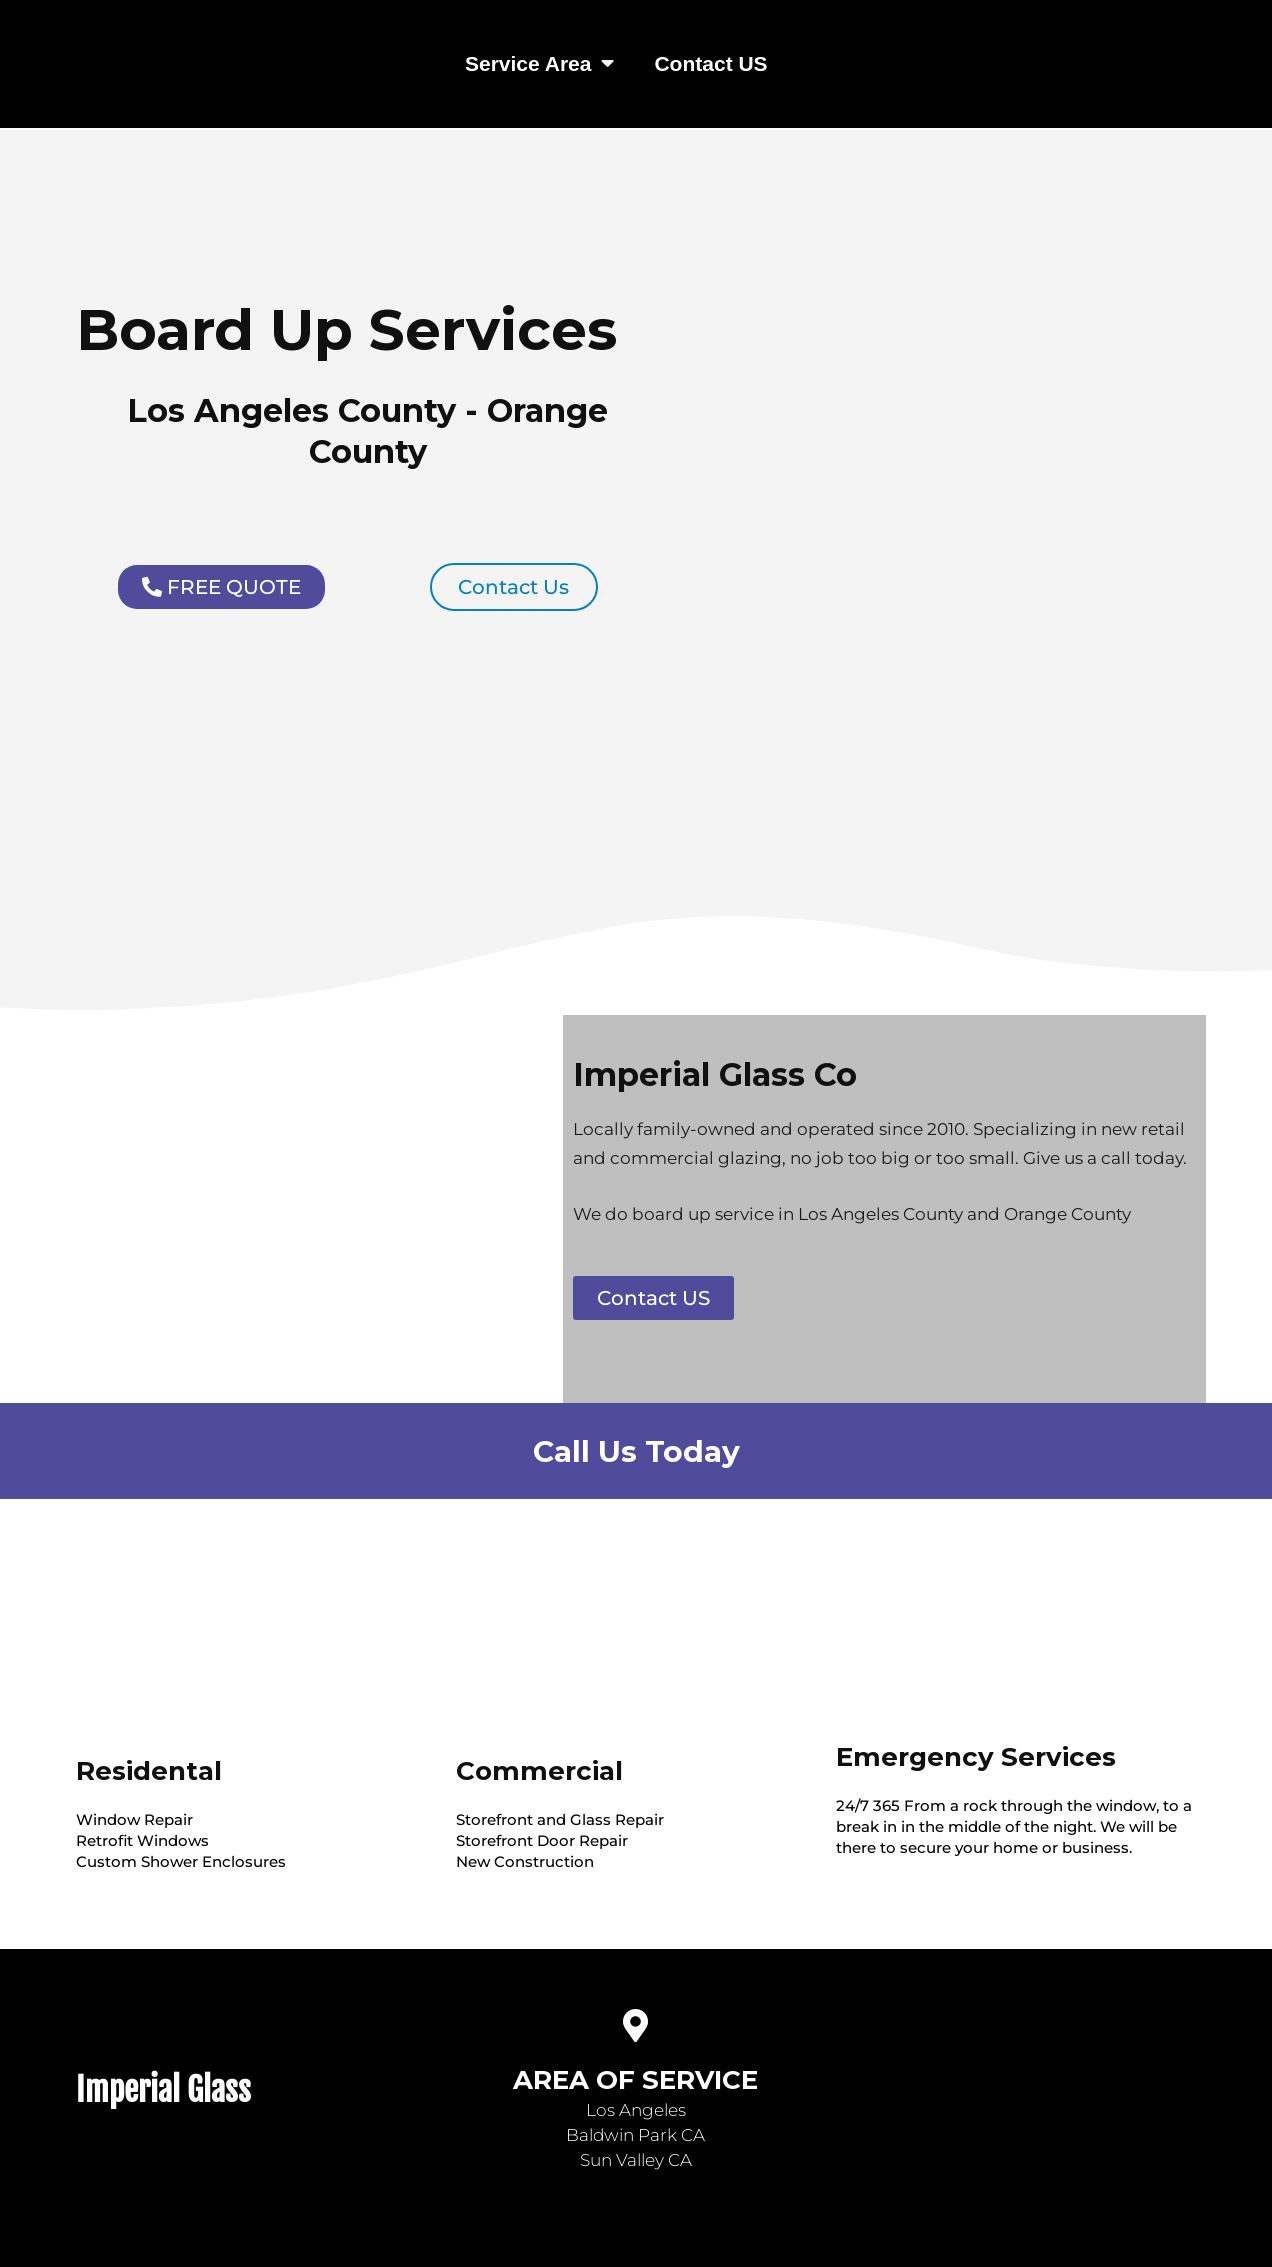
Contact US (710, 63)
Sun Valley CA (636, 2160)
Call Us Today (636, 1450)
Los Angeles (636, 2110)
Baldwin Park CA (635, 2135)
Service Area (539, 63)
